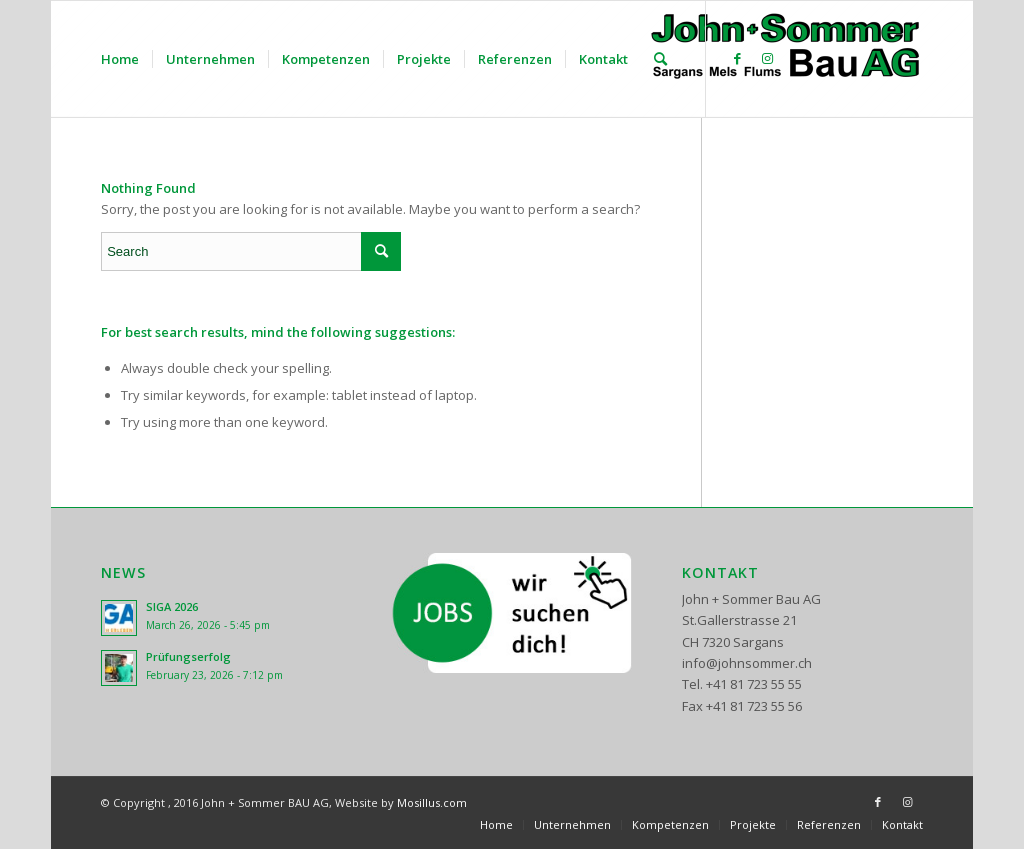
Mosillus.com (432, 802)
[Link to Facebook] (737, 58)
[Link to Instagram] (767, 58)
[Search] (660, 59)
